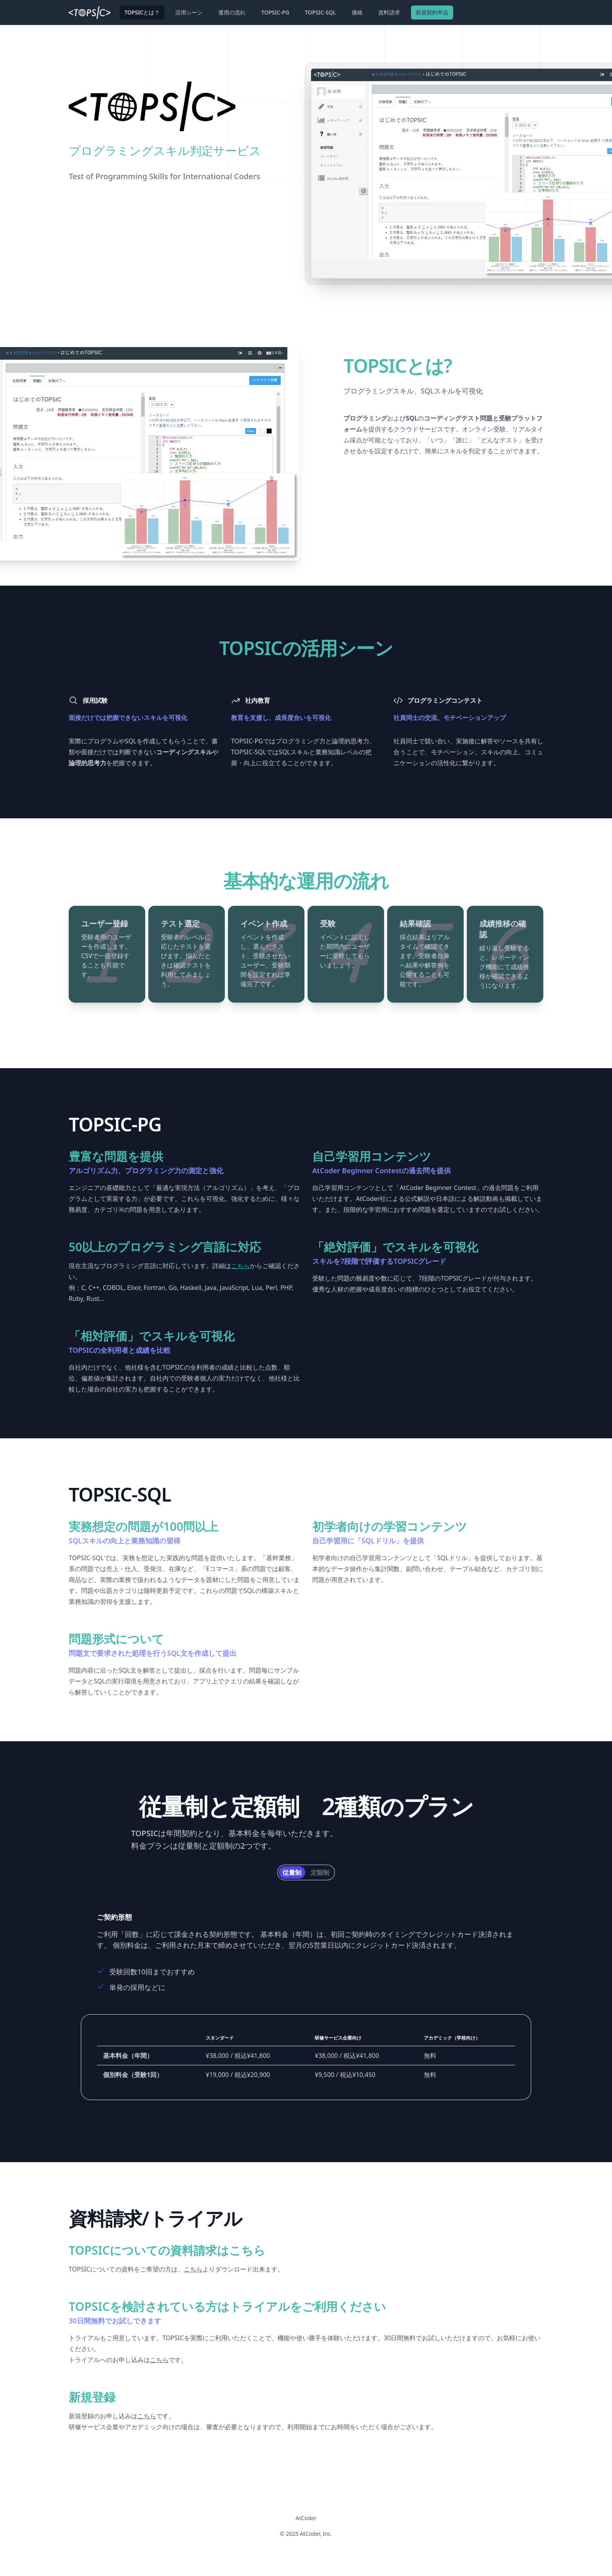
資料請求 (389, 12)
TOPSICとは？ (142, 12)
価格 (357, 12)
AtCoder (306, 2518)
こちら (240, 1265)
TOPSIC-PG (275, 12)
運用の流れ (232, 12)
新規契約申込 (432, 12)
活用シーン (189, 12)
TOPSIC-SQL (320, 12)
